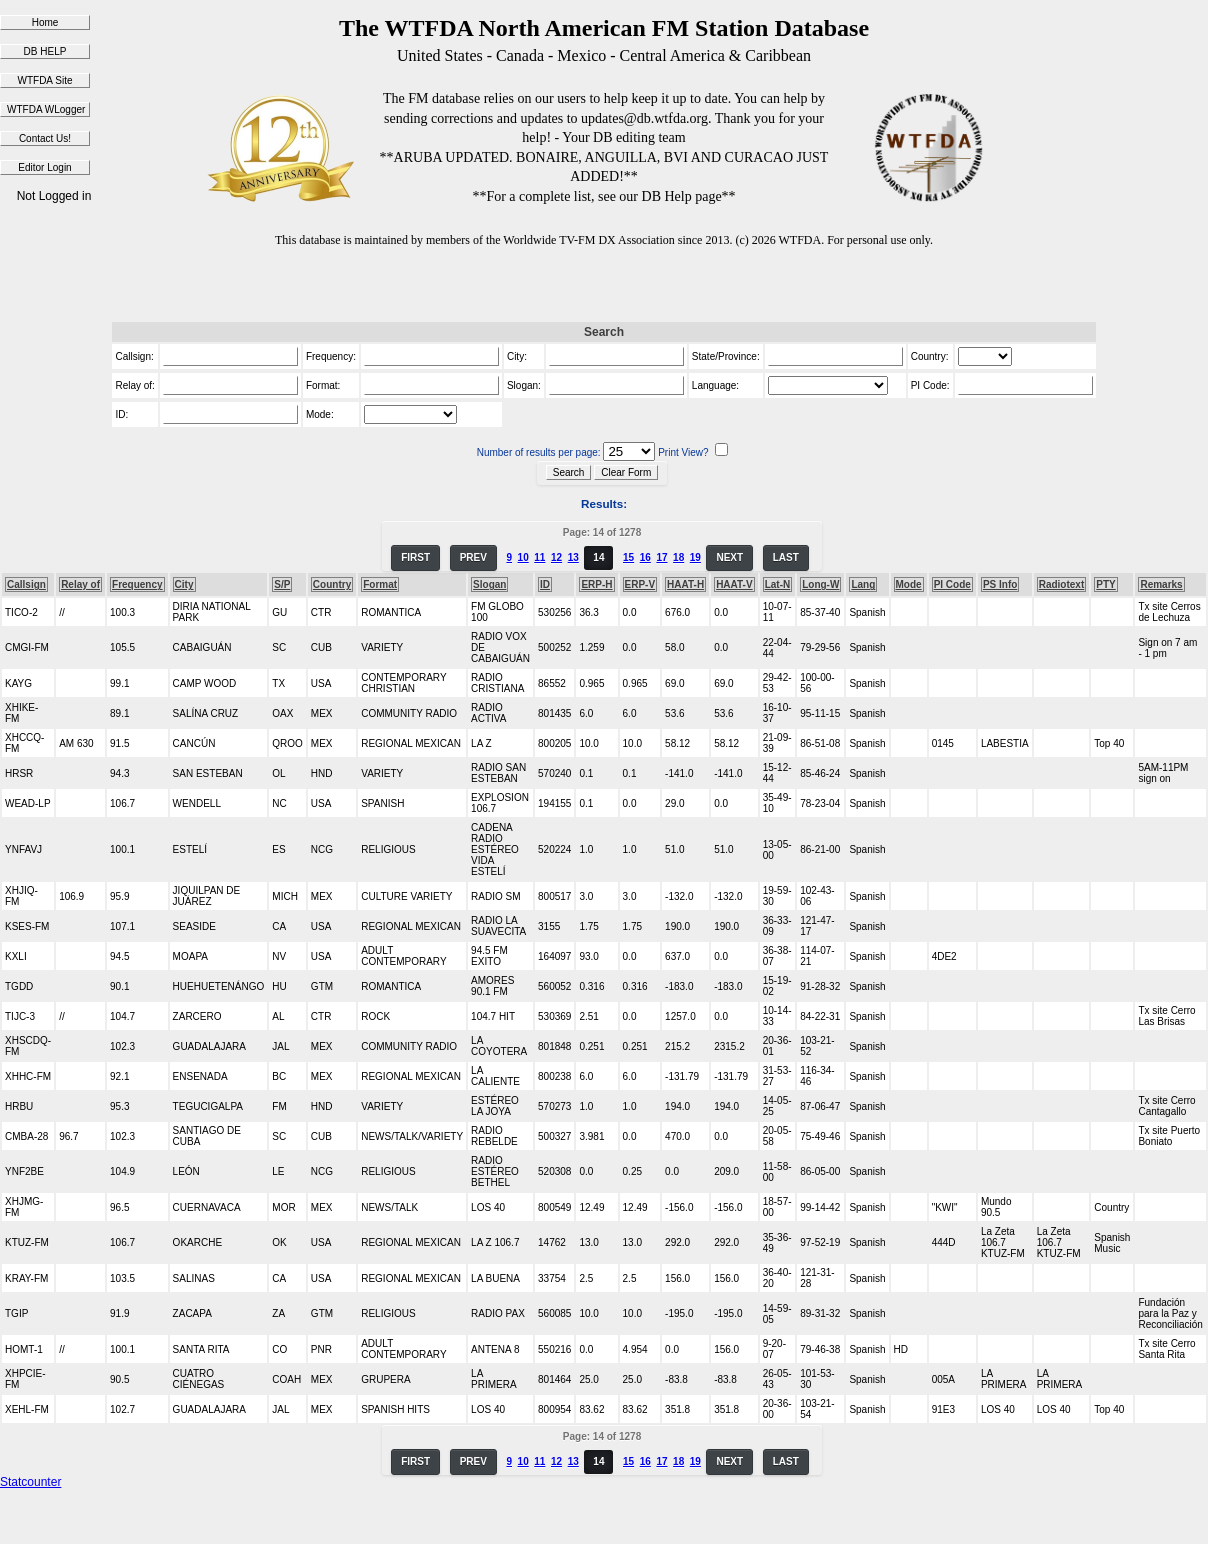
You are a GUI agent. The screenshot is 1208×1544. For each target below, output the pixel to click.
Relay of (80, 584)
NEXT (729, 557)
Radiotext (1062, 584)
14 (598, 557)
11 (539, 557)
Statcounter (30, 1482)
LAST (786, 557)
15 (628, 557)
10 (523, 557)
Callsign (26, 584)
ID (545, 584)
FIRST (415, 557)
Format (380, 584)
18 (678, 557)
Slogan (489, 584)
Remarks (1161, 584)
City (184, 584)
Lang (863, 584)
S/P (282, 584)
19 (695, 557)
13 (573, 557)
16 (645, 557)
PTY (1105, 584)
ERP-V (640, 584)
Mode (909, 584)
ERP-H (596, 584)
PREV (473, 557)
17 (661, 557)
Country (332, 584)
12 (556, 557)
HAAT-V (734, 584)
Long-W (820, 584)
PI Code (952, 584)
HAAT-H (685, 584)
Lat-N (778, 584)
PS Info (1000, 584)
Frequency (137, 584)
